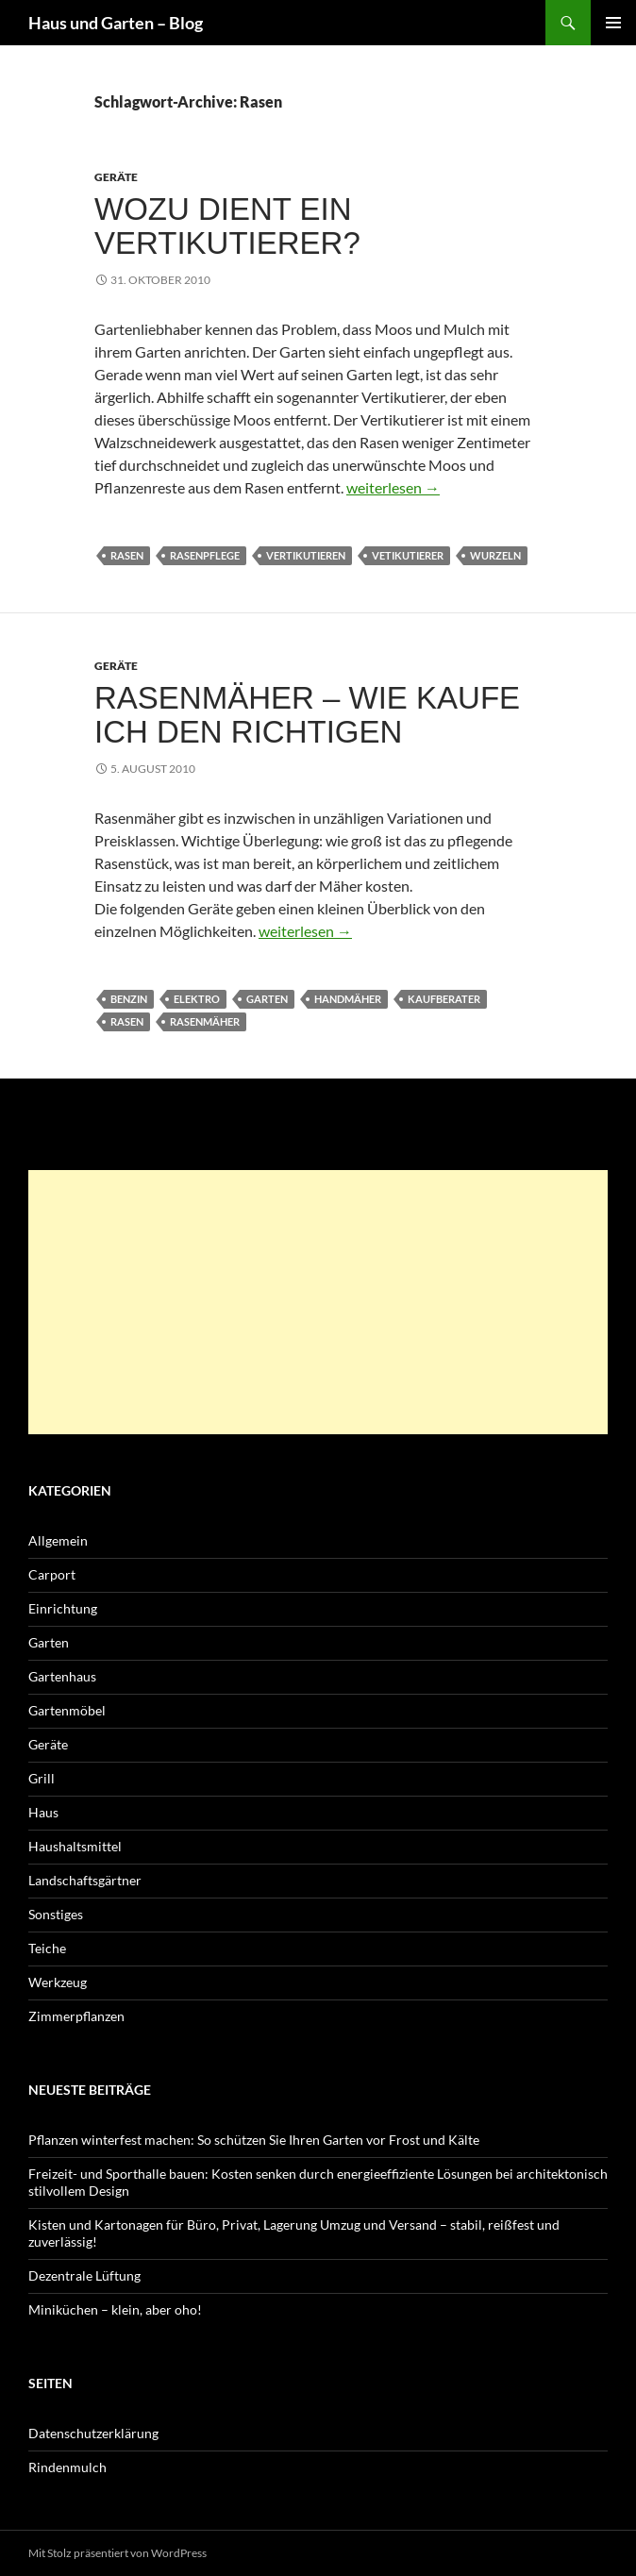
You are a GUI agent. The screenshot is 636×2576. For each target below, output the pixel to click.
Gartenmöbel (67, 1710)
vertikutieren (305, 555)
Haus (43, 1812)
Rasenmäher (205, 1021)
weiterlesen (393, 487)
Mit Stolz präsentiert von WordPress (117, 2553)
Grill (41, 1778)
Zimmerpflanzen (76, 2016)
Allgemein (58, 1540)
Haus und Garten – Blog (115, 22)
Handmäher (347, 999)
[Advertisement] (318, 1302)
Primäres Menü (613, 22)
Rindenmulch (67, 2467)
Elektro (197, 999)
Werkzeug (57, 1982)
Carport (51, 1574)
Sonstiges (55, 1914)
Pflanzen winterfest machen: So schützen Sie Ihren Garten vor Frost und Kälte (253, 2140)
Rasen (126, 555)
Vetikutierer (408, 555)
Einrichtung (62, 1608)
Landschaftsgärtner (85, 1880)
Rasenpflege (205, 555)
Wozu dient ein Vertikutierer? (227, 226)
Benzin (128, 999)
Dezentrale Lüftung (84, 2275)
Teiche (47, 1948)
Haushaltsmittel (75, 1846)
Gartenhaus (62, 1676)
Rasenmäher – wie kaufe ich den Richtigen (307, 714)
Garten (267, 999)
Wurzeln (495, 555)
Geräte (116, 177)
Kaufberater (444, 999)
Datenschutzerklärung (93, 2433)
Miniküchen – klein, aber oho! (115, 2309)
